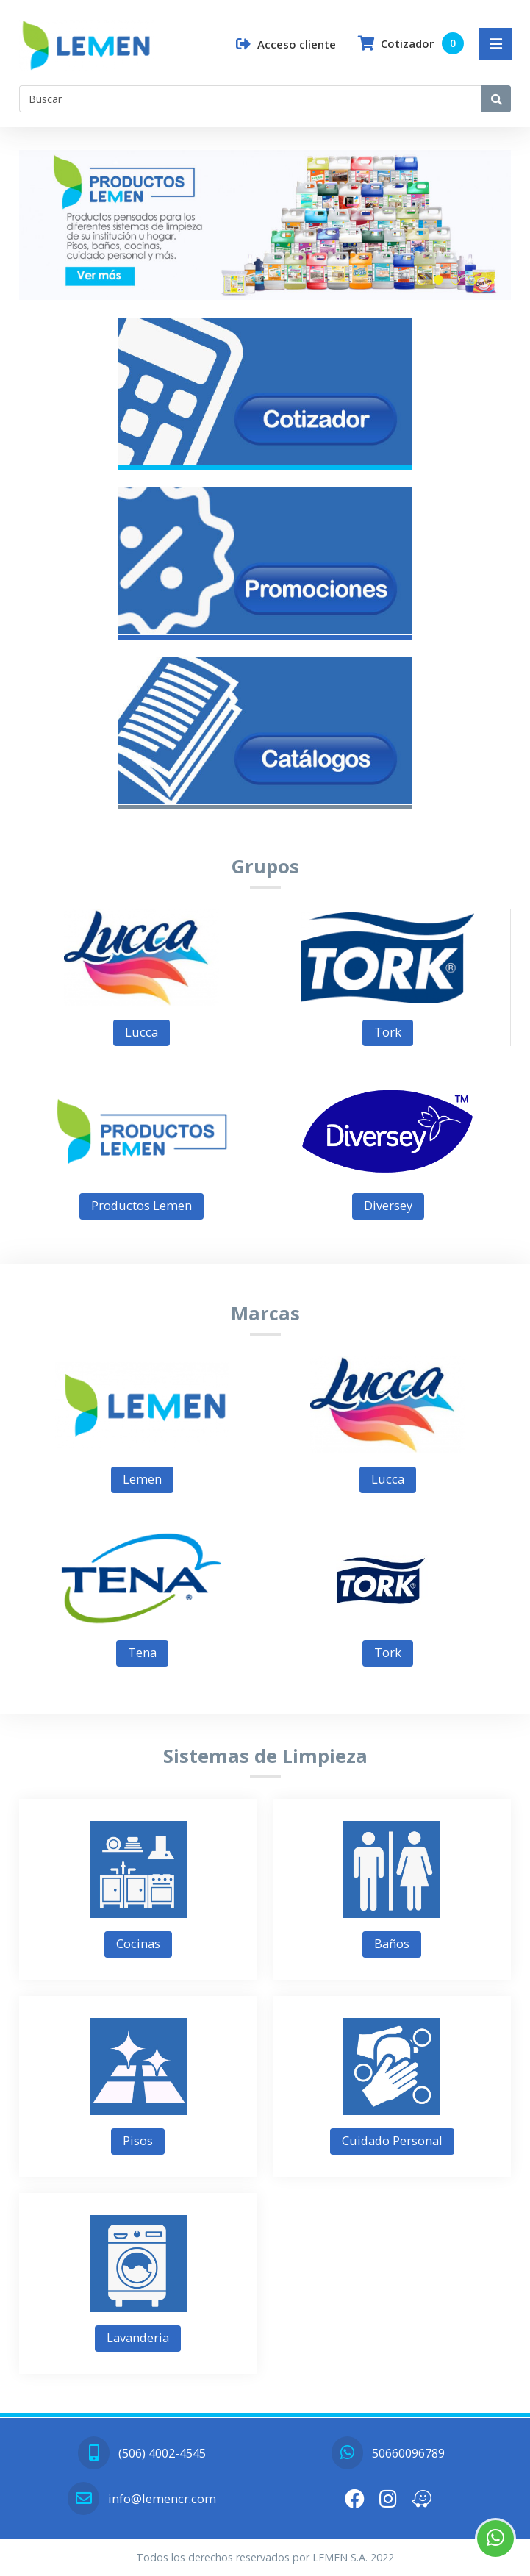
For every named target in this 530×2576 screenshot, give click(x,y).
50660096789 (388, 2452)
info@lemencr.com (142, 2498)
